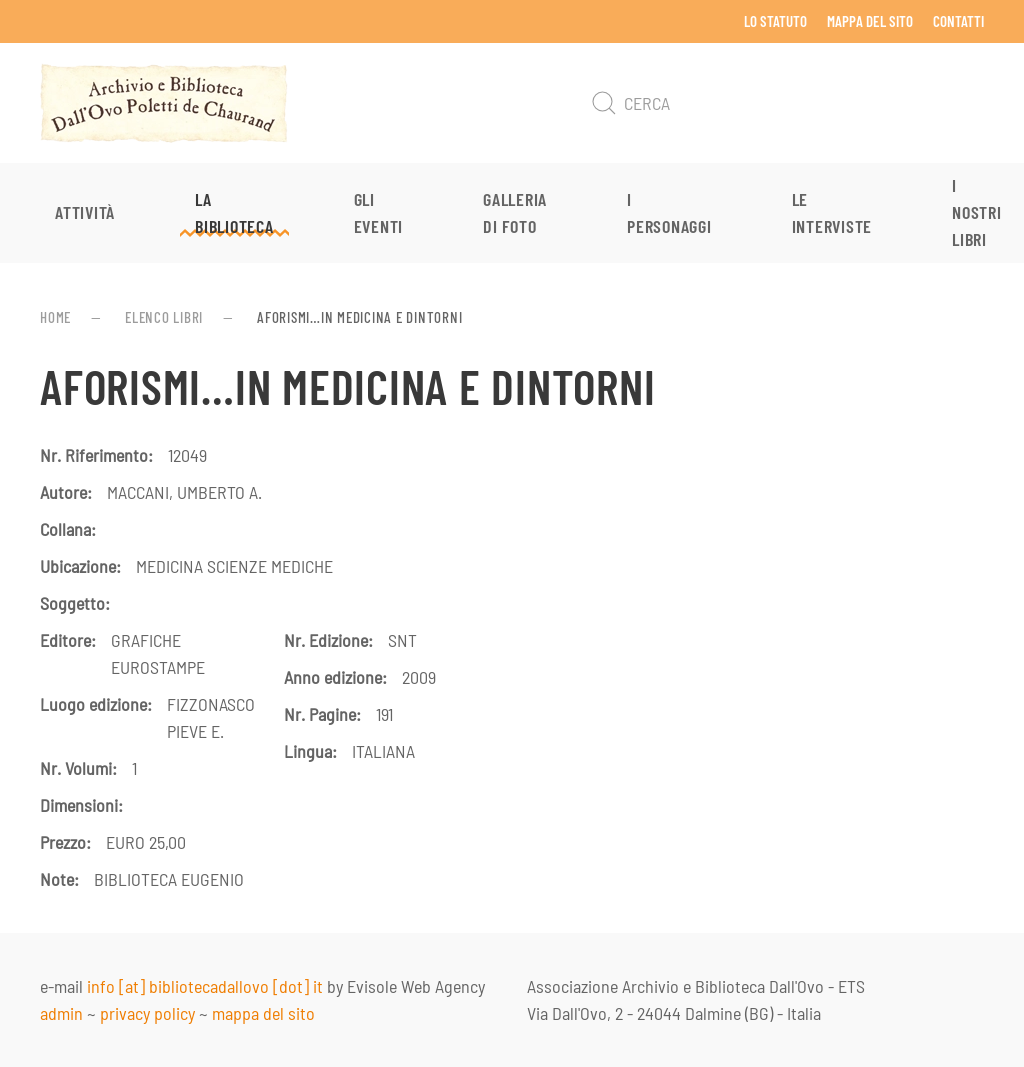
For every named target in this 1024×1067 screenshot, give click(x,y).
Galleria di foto (515, 212)
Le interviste (832, 212)
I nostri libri (977, 212)
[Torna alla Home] (164, 103)
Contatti (958, 21)
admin (61, 1013)
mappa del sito (263, 1013)
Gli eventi (379, 212)
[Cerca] (784, 103)
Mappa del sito (870, 21)
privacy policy (147, 1013)
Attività (85, 212)
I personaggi (669, 212)
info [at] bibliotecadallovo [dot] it (205, 986)
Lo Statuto (775, 21)
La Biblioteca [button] (234, 212)
